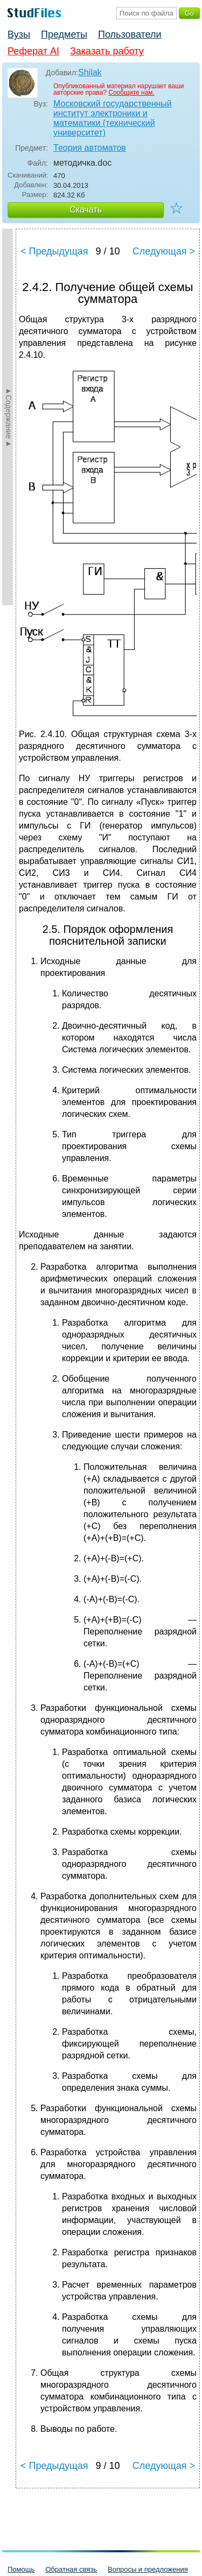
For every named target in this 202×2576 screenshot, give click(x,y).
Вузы (19, 34)
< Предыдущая (54, 251)
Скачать (85, 209)
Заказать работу (107, 51)
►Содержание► (8, 417)
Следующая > (164, 251)
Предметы (64, 34)
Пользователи (129, 34)
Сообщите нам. (131, 92)
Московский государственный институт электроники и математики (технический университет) (112, 118)
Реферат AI (33, 51)
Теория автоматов (89, 147)
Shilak (90, 72)
